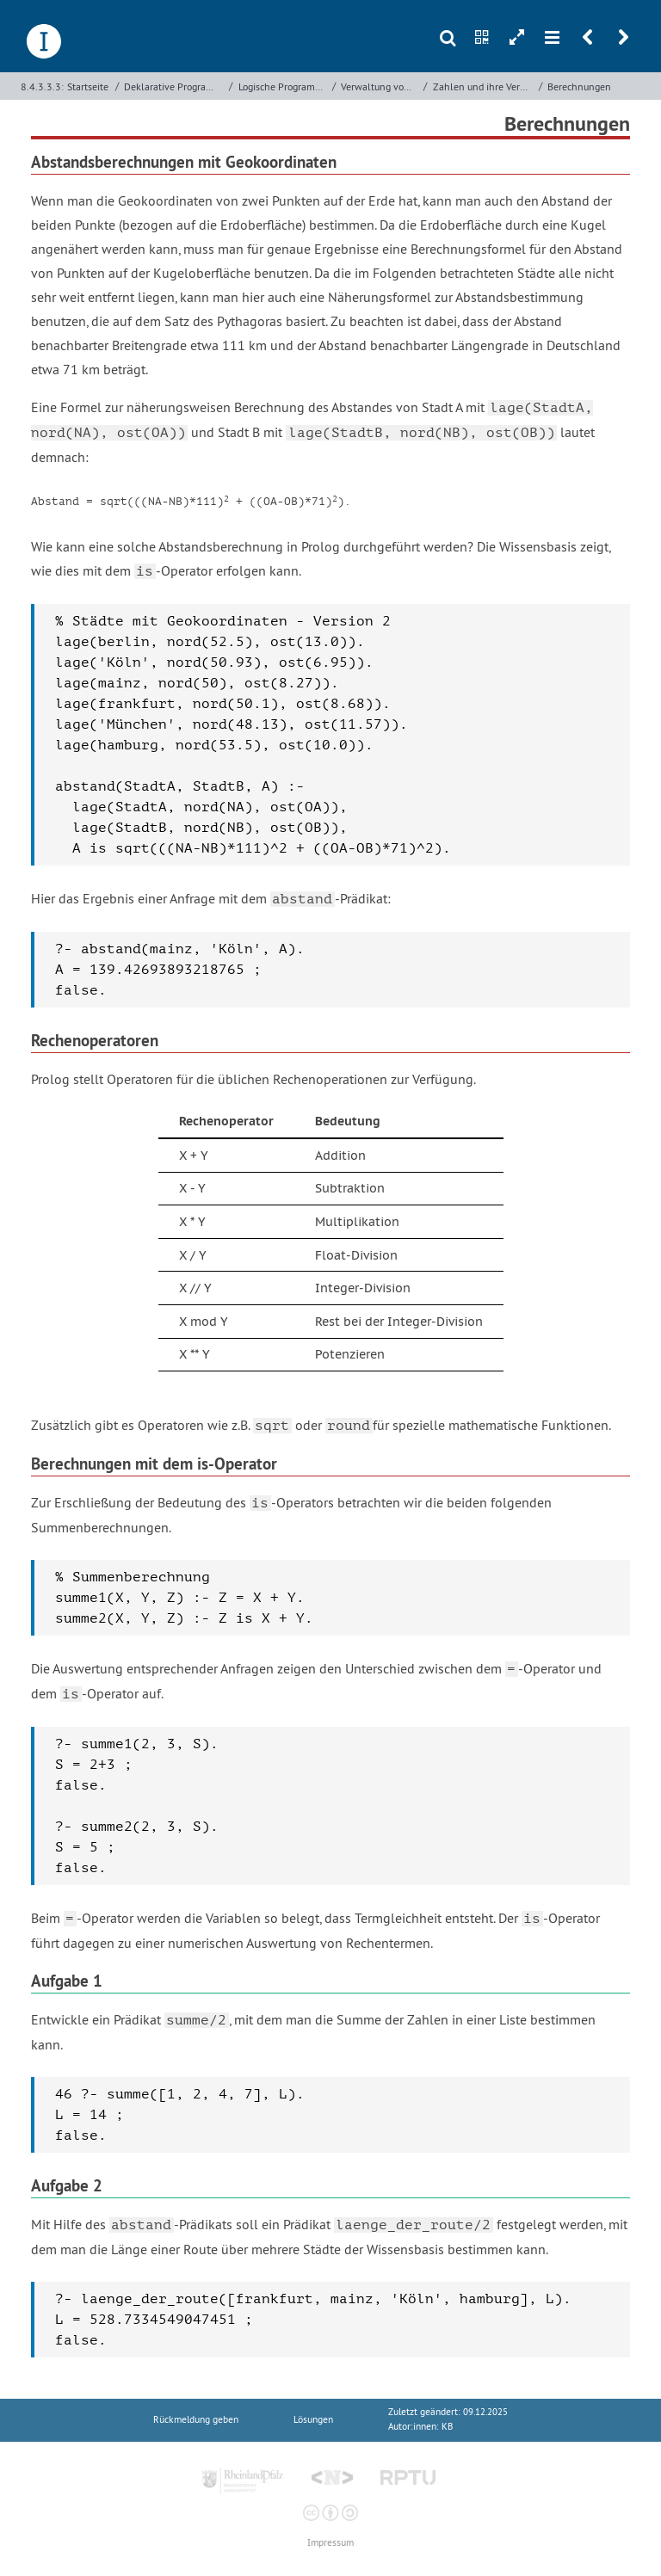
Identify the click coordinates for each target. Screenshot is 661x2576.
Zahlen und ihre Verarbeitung (484, 86)
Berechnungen (579, 86)
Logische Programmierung (283, 86)
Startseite (87, 86)
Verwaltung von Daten (380, 86)
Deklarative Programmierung (174, 86)
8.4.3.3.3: (42, 86)
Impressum (330, 2542)
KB (447, 2426)
